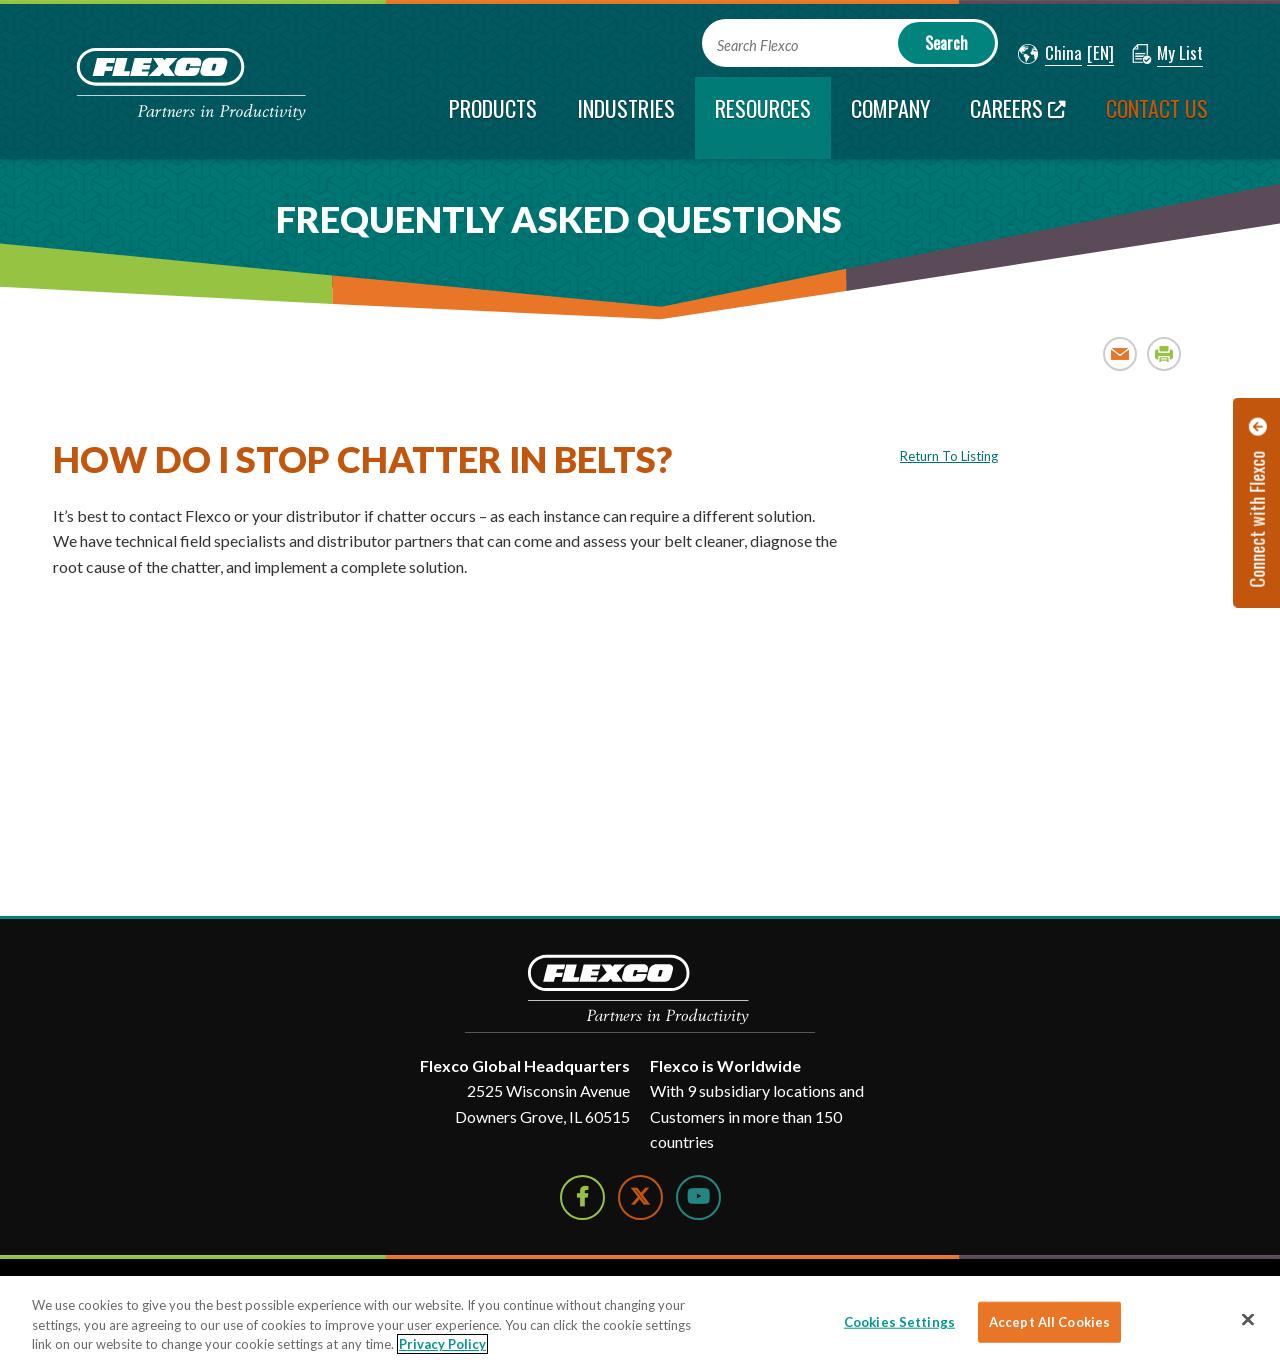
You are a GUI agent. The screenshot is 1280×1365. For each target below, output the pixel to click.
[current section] (763, 118)
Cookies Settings (899, 1321)
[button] (1050, 54)
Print (1164, 353)
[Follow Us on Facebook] (582, 1197)
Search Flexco (757, 45)
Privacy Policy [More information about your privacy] (442, 1344)
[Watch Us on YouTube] (698, 1197)
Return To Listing (949, 456)
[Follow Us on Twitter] (640, 1197)
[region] (640, 1320)
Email (1120, 353)
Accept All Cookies (1049, 1321)
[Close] (1248, 1319)
